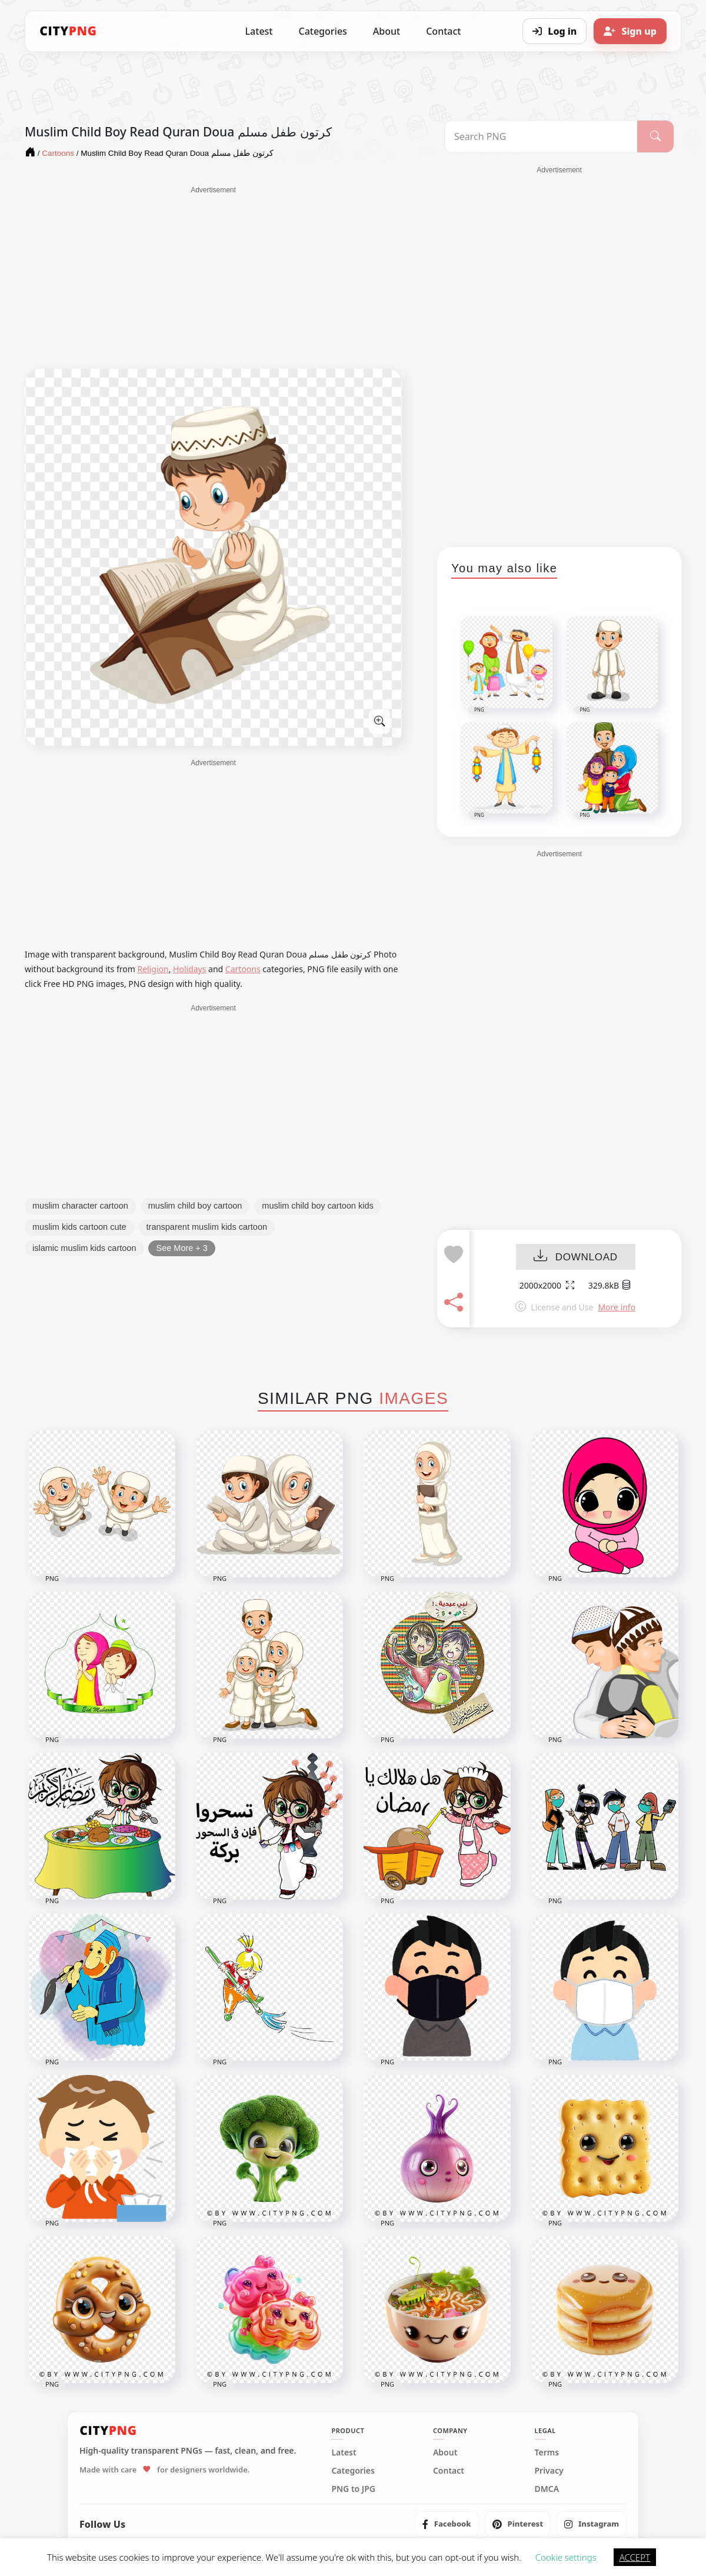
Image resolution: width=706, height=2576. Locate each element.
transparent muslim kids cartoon (207, 1227)
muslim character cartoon (80, 1205)
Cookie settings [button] (566, 2557)
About (386, 31)
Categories (322, 31)
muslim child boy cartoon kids (317, 1205)
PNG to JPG (353, 2489)
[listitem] (447, 2524)
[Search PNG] (541, 136)
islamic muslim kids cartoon (84, 1248)
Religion (152, 969)
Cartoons (243, 969)
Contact (443, 31)
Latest (259, 31)
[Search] (655, 136)
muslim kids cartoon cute (79, 1227)
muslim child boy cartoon (195, 1205)
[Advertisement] (213, 277)
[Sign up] (630, 31)
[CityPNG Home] (68, 31)
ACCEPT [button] (635, 2557)
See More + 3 (181, 1248)
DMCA (546, 2489)
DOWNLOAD (576, 1257)
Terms (546, 2452)
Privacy (548, 2470)
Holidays (189, 969)
